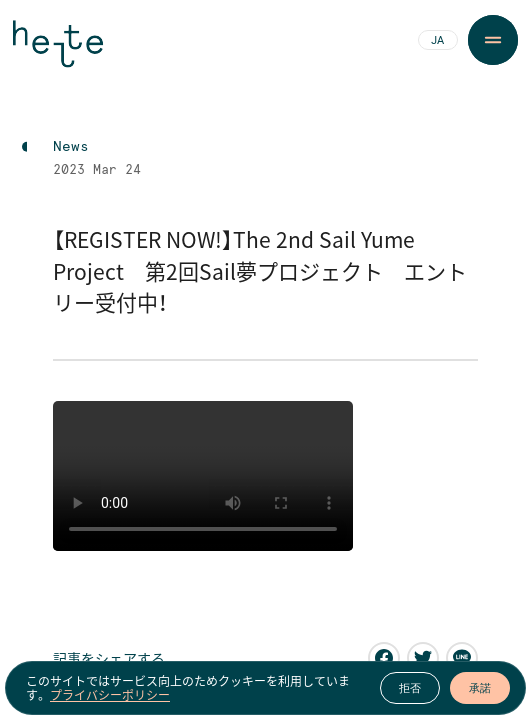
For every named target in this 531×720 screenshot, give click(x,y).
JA (437, 41)
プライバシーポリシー (110, 695)
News (71, 147)
